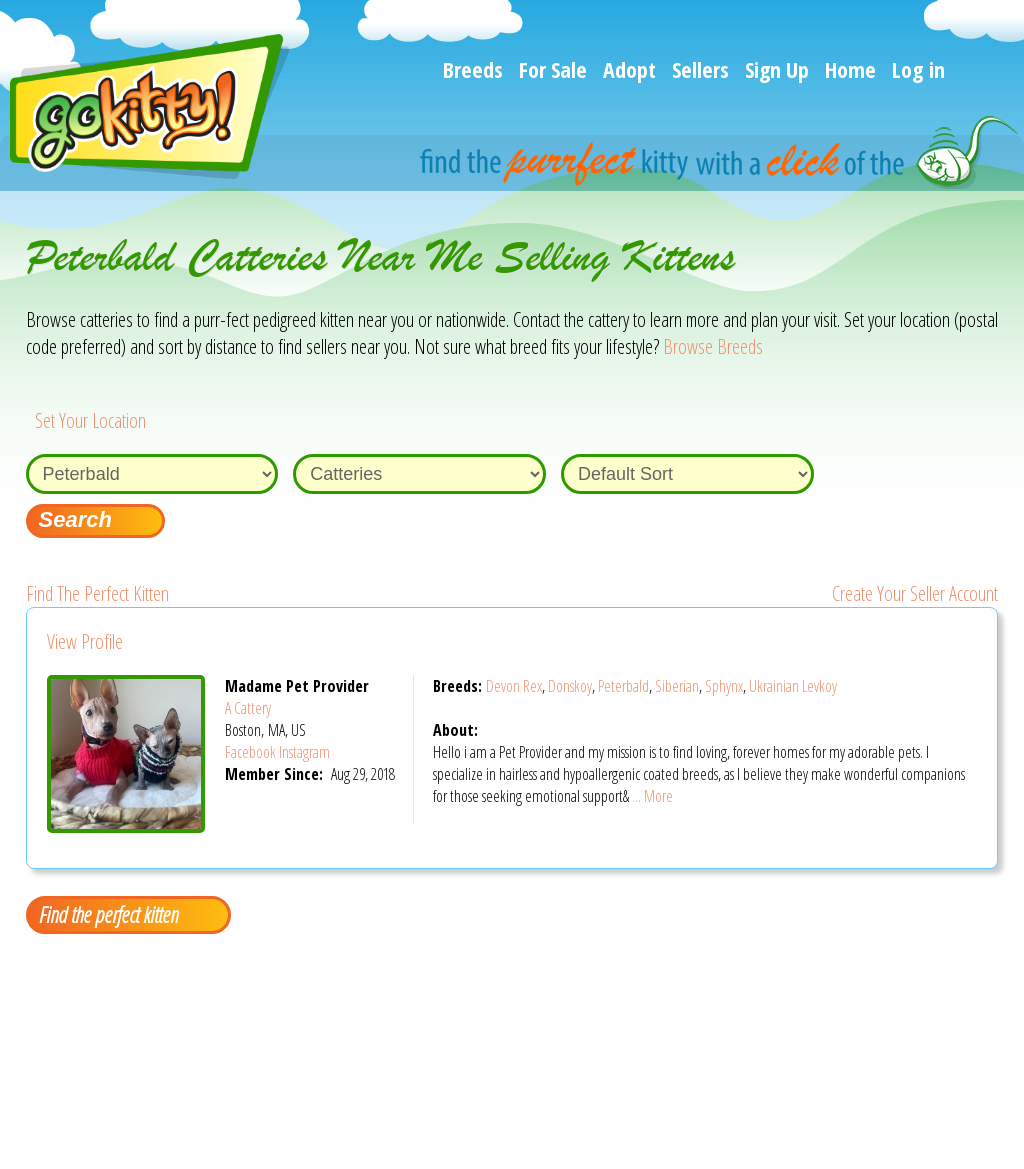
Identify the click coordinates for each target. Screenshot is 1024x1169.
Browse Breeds (713, 346)
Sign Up (777, 69)
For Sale (553, 69)
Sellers (700, 69)
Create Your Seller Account (915, 593)
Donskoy (570, 686)
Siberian (677, 686)
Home (850, 69)
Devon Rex (514, 686)
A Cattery (248, 708)
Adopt (629, 69)
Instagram (304, 752)
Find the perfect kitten (108, 914)
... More (652, 796)
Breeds (473, 69)
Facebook (250, 752)
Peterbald (623, 686)
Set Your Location (90, 420)
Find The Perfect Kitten (97, 593)
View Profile (85, 641)
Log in (918, 69)
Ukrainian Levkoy (793, 686)
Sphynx (724, 686)
